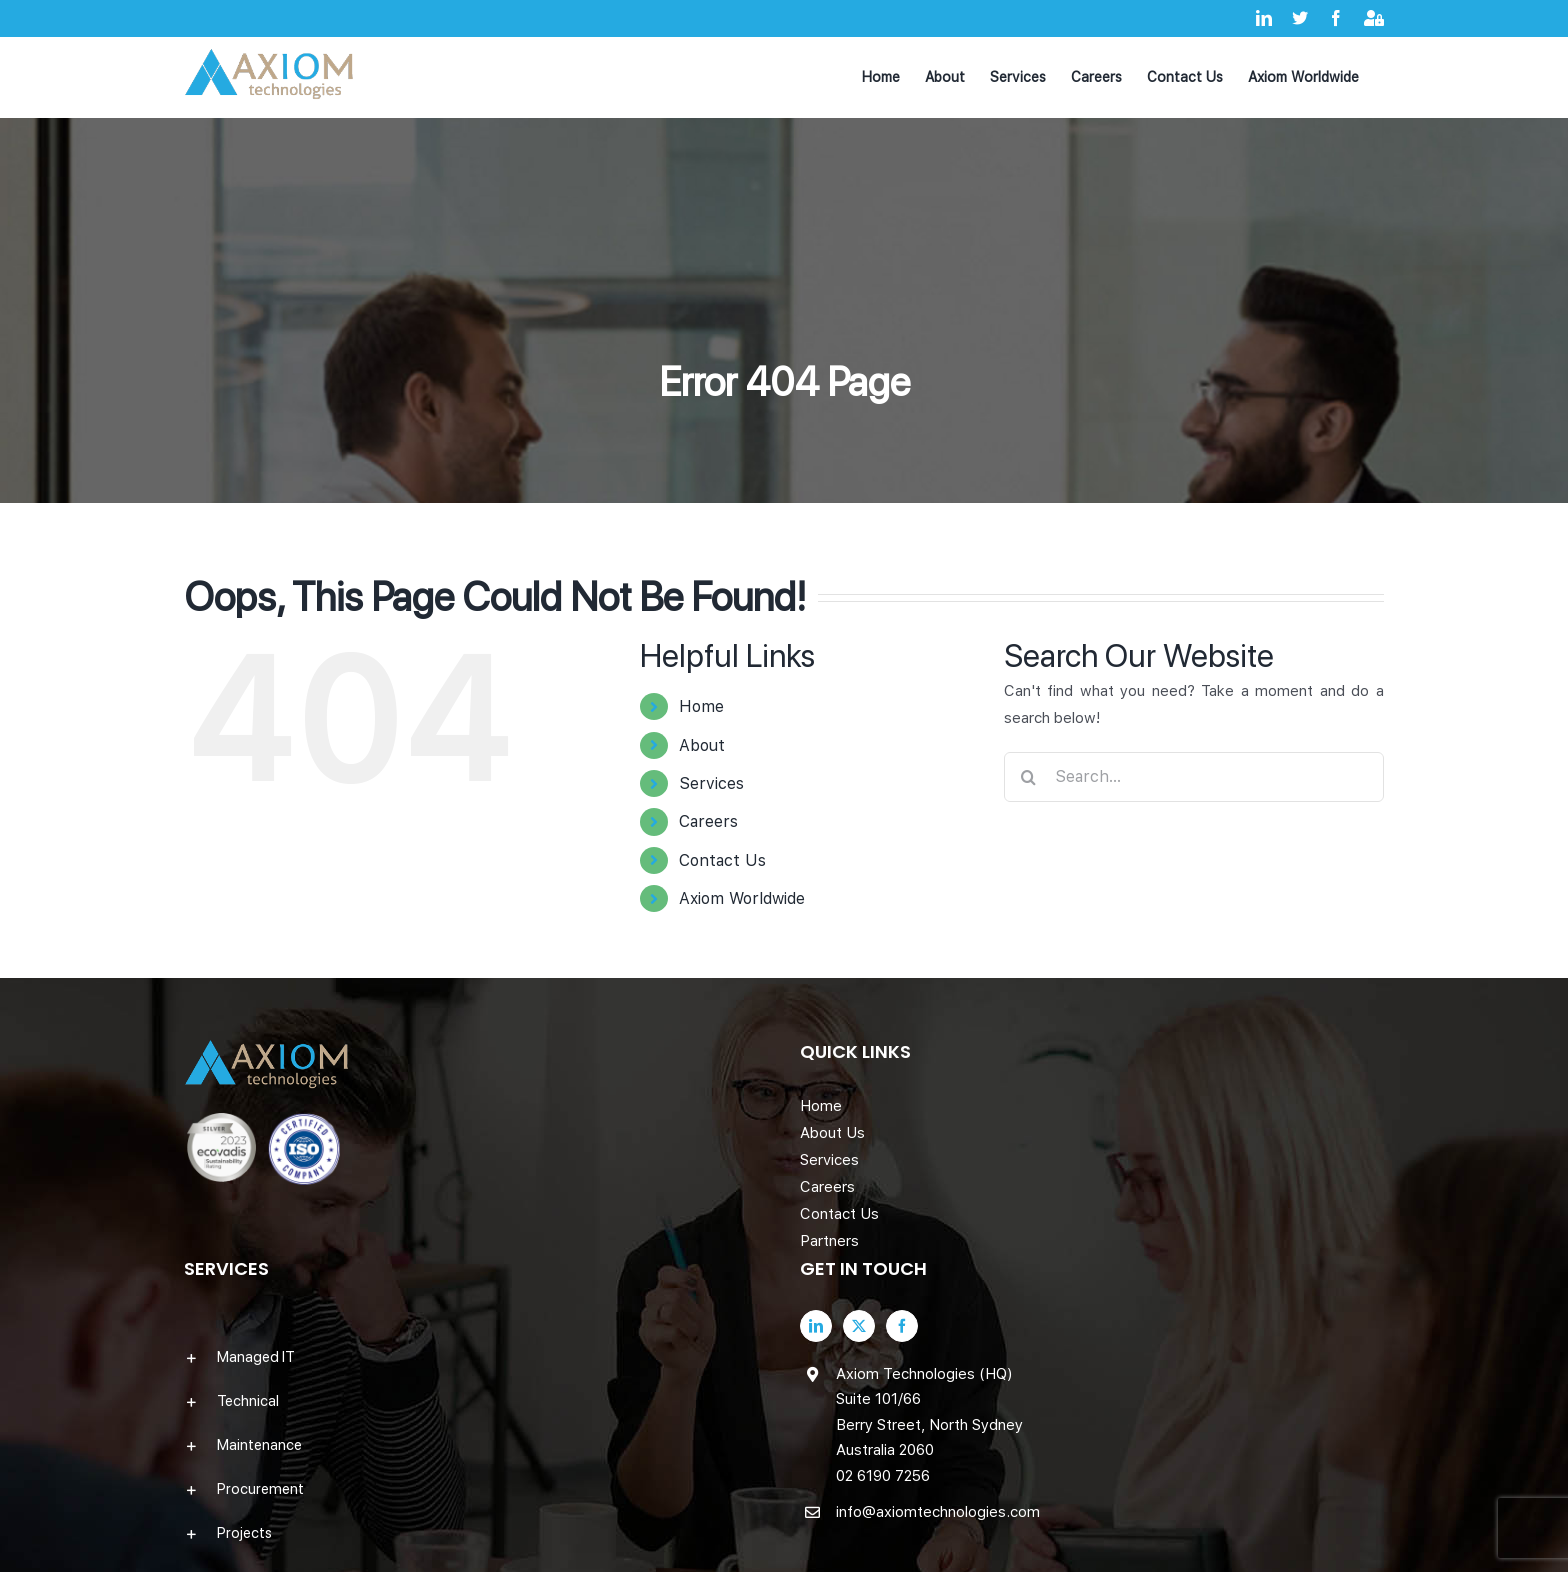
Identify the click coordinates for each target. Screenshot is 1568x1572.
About (702, 745)
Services (711, 783)
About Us (832, 1133)
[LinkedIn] (816, 1326)
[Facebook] (902, 1326)
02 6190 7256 (883, 1476)
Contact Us (722, 860)
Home (701, 706)
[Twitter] (859, 1326)
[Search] (1029, 777)
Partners (829, 1241)
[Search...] (1194, 777)
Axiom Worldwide (742, 898)
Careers (708, 821)
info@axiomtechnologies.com (938, 1512)
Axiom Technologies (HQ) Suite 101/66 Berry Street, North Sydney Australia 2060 (929, 1412)
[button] (476, 1357)
